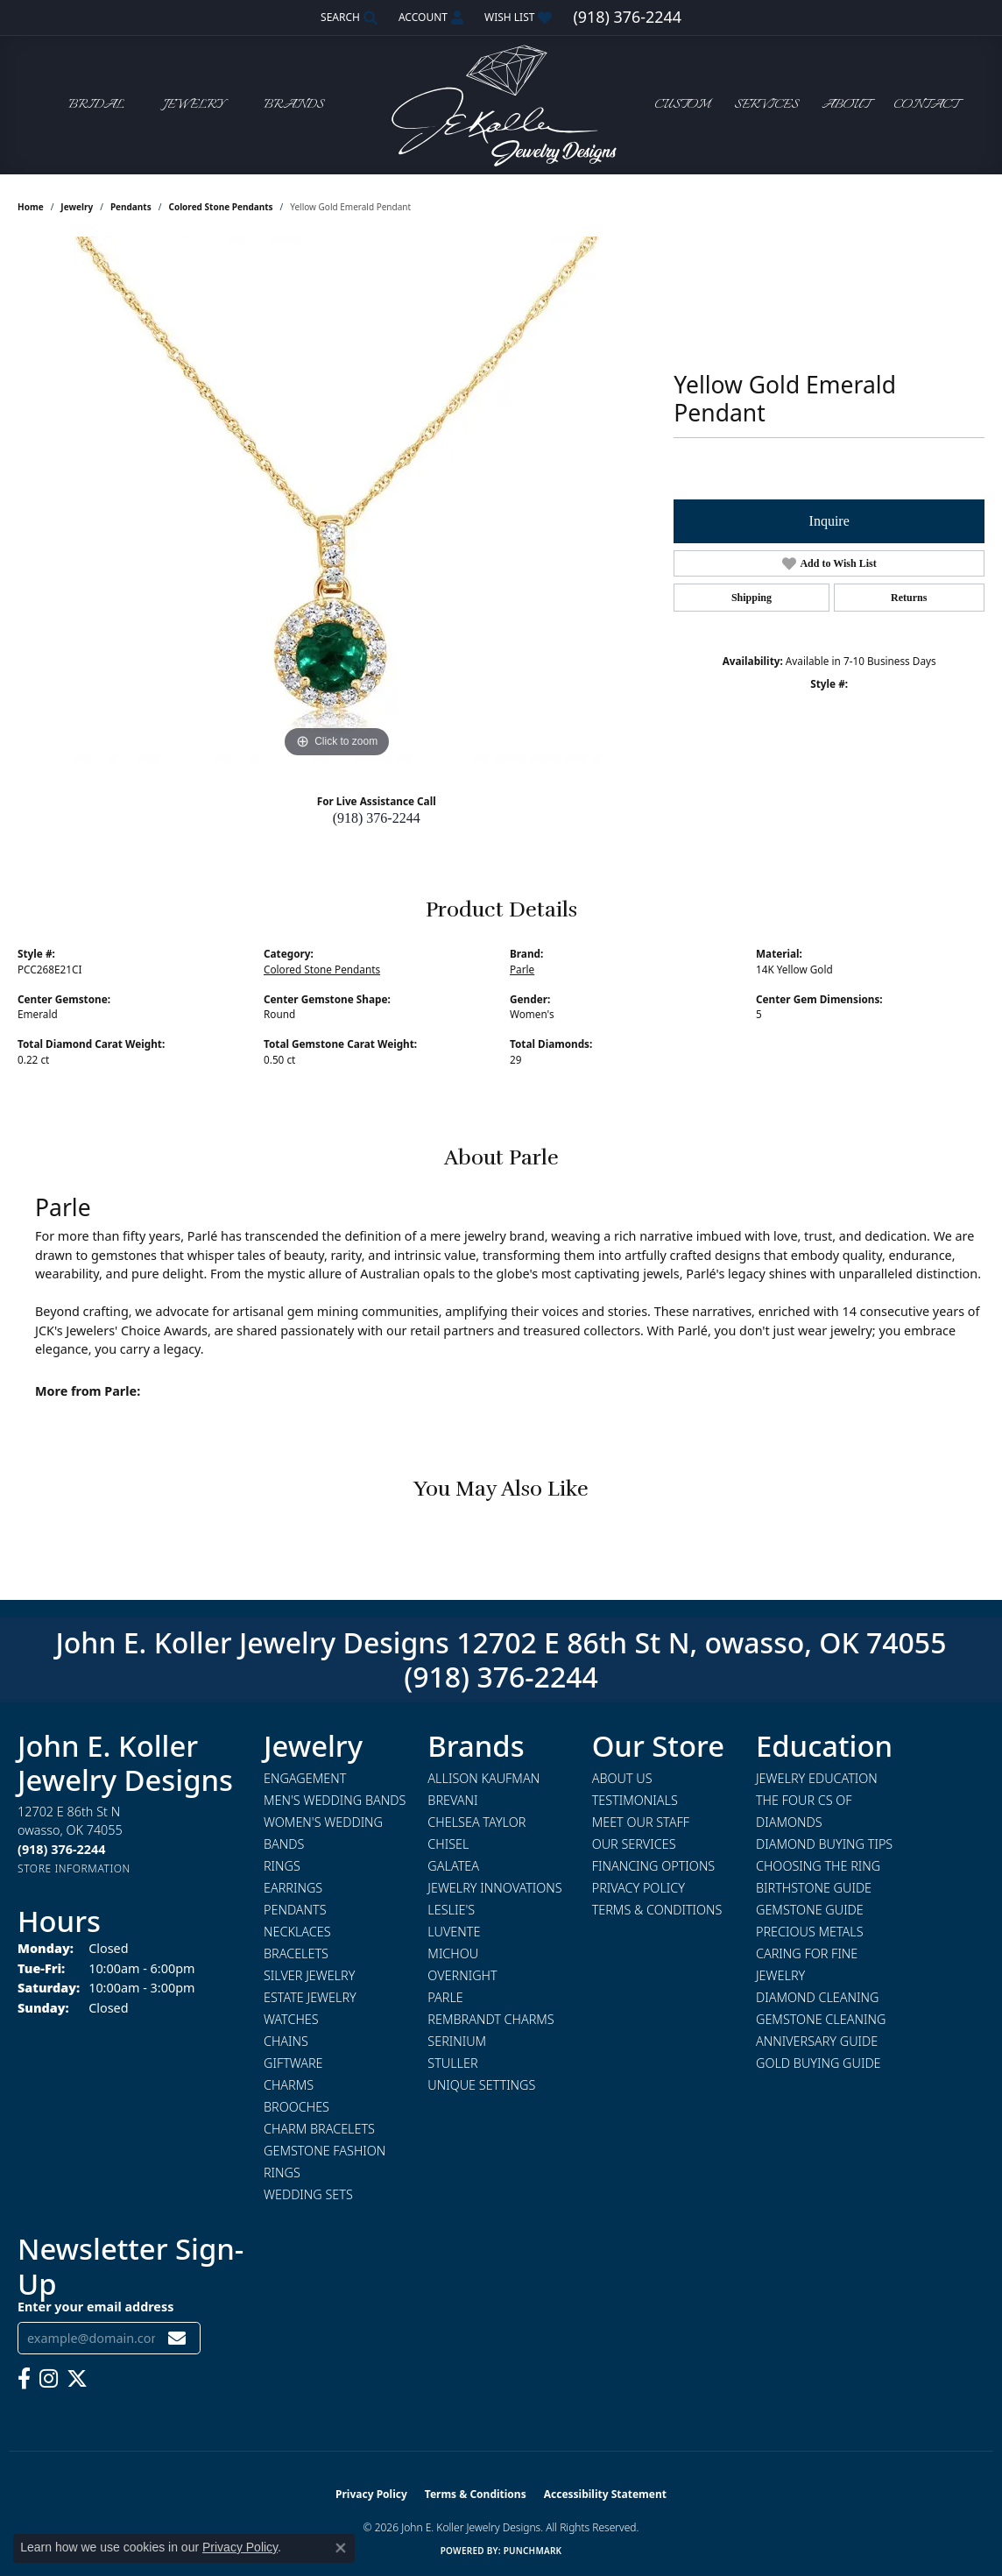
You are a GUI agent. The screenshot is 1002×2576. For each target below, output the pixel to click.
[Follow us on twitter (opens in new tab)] (77, 2378)
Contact (925, 105)
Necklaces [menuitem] (297, 1931)
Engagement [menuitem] (305, 1778)
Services (766, 105)
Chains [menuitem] (286, 2041)
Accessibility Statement (605, 2494)
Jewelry (194, 105)
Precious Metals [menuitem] (810, 1931)
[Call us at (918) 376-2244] (61, 1849)
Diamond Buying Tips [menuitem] (824, 1844)
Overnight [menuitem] (462, 1975)
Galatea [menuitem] (453, 1866)
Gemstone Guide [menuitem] (810, 1909)
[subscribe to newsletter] (177, 2338)
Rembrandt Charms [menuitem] (490, 2019)
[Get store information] (74, 1868)
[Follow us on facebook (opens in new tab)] (24, 2378)
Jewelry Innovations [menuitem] (494, 1887)
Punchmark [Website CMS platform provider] (533, 2550)
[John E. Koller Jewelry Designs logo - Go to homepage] (501, 105)
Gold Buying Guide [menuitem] (818, 2063)
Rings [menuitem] (282, 1866)
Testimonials (635, 1800)
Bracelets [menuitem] (296, 1953)
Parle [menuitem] (445, 1997)
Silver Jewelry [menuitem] (309, 1975)
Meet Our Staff (640, 1822)
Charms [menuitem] (289, 2085)
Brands (294, 105)
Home (31, 207)
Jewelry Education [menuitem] (817, 1778)
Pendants (131, 207)
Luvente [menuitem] (453, 1931)
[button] (347, 17)
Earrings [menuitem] (293, 1887)
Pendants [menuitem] (295, 1909)
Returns (909, 597)
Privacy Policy (638, 1887)
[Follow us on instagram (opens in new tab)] (48, 2378)
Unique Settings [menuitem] (481, 2085)
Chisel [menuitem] (448, 1844)
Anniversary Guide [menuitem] (817, 2041)
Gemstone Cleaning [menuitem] (821, 2019)
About (846, 105)
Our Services (634, 1844)
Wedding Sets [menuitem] (308, 2194)
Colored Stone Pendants (220, 207)
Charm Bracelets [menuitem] (319, 2128)
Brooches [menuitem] (296, 2106)
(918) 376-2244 (376, 817)
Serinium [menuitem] (456, 2041)
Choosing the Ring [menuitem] (818, 1866)
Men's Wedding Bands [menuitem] (335, 1800)
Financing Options (654, 1866)
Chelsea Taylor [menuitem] (476, 1822)
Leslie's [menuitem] (451, 1909)
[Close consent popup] (340, 2548)
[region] (337, 499)
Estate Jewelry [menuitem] (310, 1997)
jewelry (76, 207)
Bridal (96, 105)
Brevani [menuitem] (452, 1800)
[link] (626, 17)
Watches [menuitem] (291, 2019)
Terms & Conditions (657, 1909)
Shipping (751, 597)
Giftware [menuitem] (293, 2063)
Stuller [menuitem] (452, 2063)
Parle (522, 969)
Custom (682, 105)
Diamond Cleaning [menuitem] (817, 1997)
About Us (622, 1778)
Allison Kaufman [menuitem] (483, 1778)
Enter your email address (95, 2306)
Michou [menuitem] (452, 1953)
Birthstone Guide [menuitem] (813, 1887)
